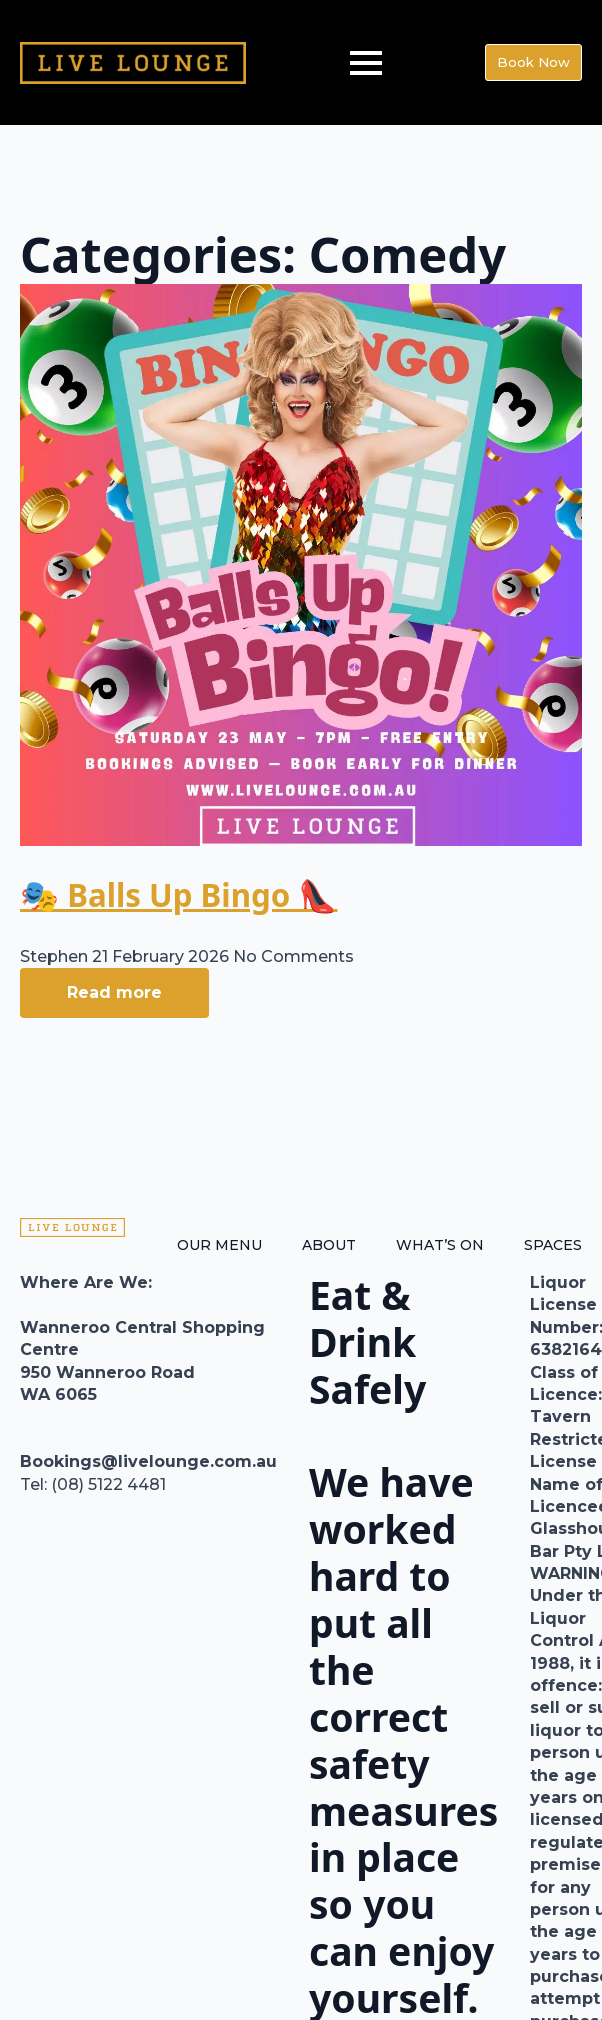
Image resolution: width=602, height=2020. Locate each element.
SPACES (553, 1245)
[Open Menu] (366, 63)
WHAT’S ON (440, 1245)
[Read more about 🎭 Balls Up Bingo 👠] (114, 993)
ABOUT (329, 1245)
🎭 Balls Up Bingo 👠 (178, 895)
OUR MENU (219, 1245)
